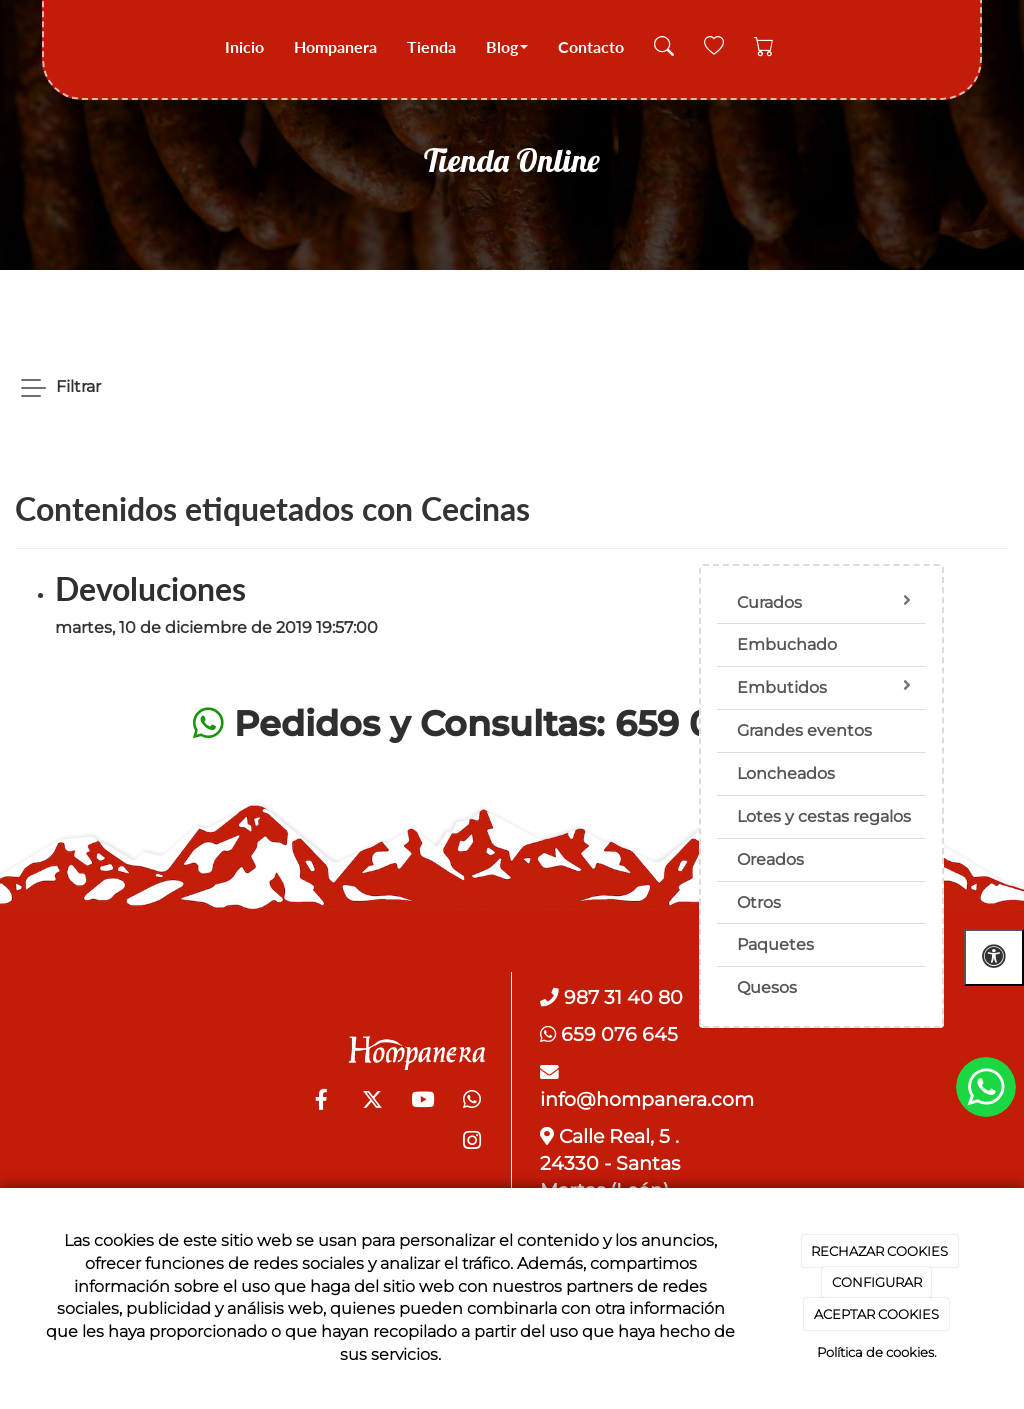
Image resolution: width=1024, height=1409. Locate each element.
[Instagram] (472, 1143)
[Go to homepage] (70, 47)
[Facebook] (322, 1102)
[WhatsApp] (472, 1102)
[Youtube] (422, 1102)
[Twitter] (372, 1102)
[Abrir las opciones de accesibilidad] (994, 957)
